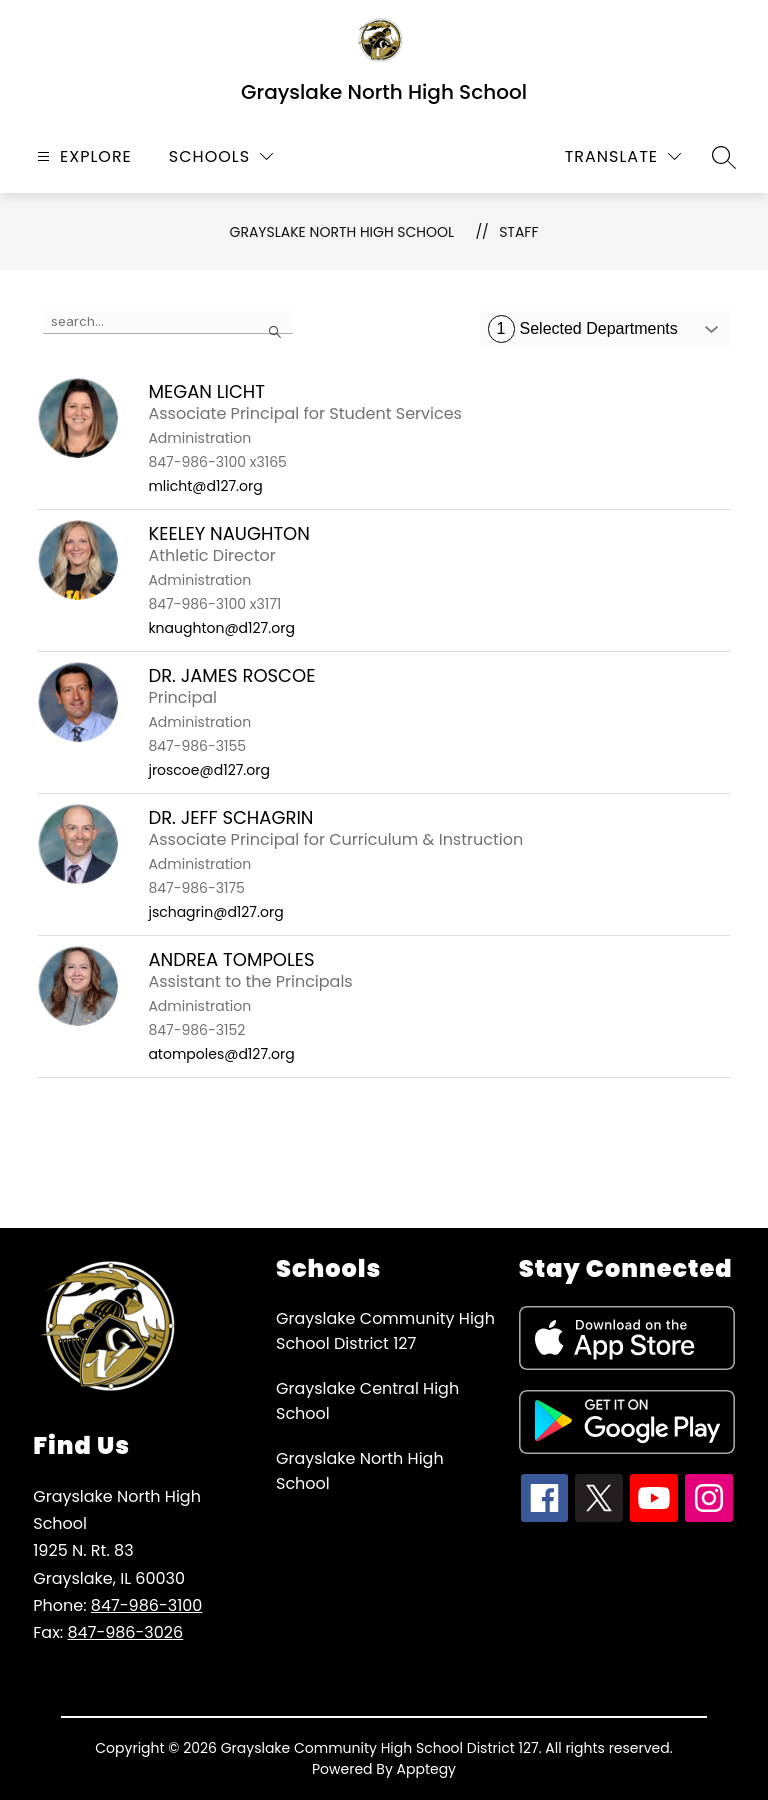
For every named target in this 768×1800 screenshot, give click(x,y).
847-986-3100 (147, 1605)
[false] (168, 322)
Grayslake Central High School (367, 1401)
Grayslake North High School (342, 232)
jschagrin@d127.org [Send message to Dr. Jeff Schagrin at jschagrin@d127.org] (215, 912)
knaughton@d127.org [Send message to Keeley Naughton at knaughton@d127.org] (221, 628)
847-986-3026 (125, 1632)
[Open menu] (82, 156)
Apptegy (427, 1769)
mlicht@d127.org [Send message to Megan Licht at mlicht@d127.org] (205, 486)
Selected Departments (583, 329)
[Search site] (724, 157)
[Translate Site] (623, 156)
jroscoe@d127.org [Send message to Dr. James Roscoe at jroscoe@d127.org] (209, 770)
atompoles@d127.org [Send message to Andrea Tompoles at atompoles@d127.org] (221, 1054)
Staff (518, 232)
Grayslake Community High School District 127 (385, 1331)
